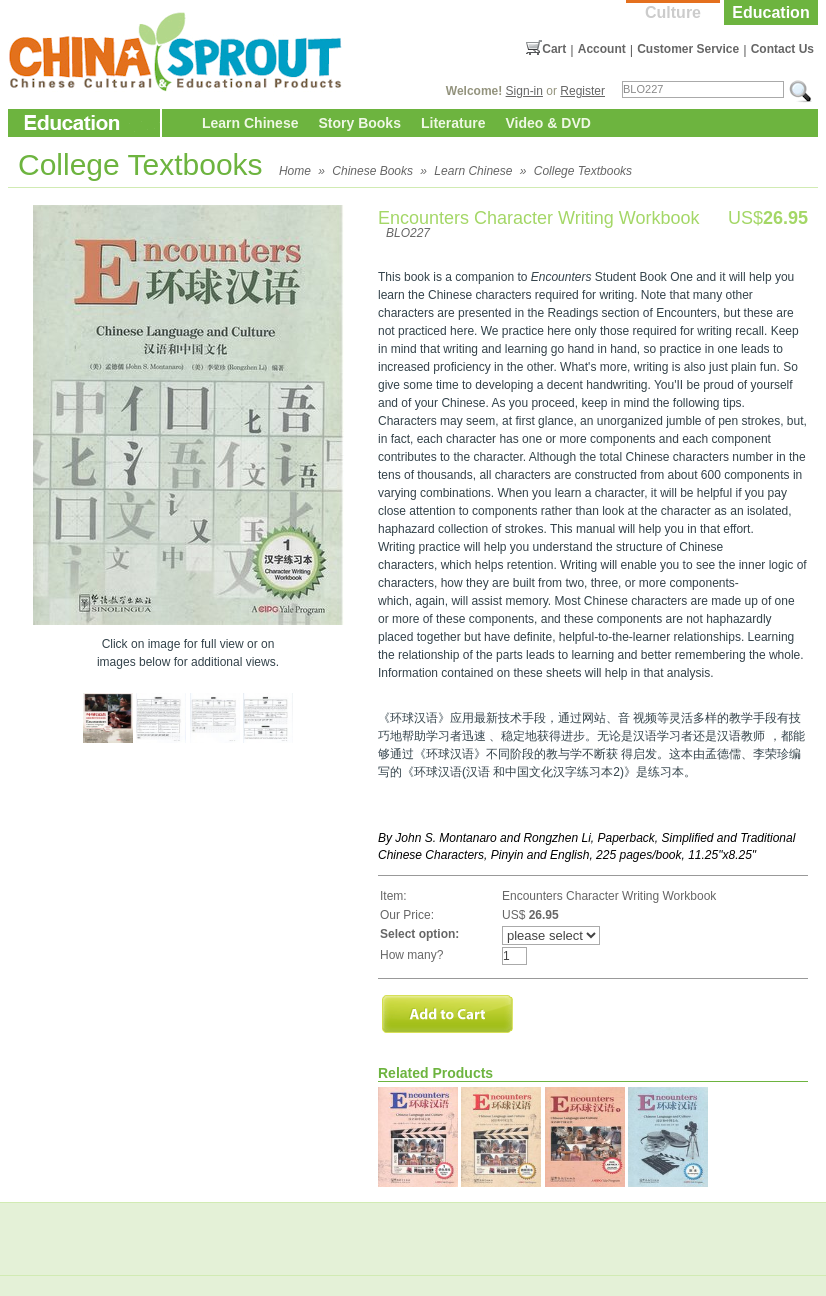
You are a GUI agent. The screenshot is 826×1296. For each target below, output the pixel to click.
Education (770, 12)
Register (582, 91)
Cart (554, 49)
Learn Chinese (250, 123)
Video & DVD (548, 123)
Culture (673, 12)
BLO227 (408, 233)
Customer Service (688, 49)
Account (602, 49)
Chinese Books (372, 171)
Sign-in (524, 91)
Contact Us (782, 49)
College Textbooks (583, 171)
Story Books (359, 123)
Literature (453, 123)
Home (295, 171)
